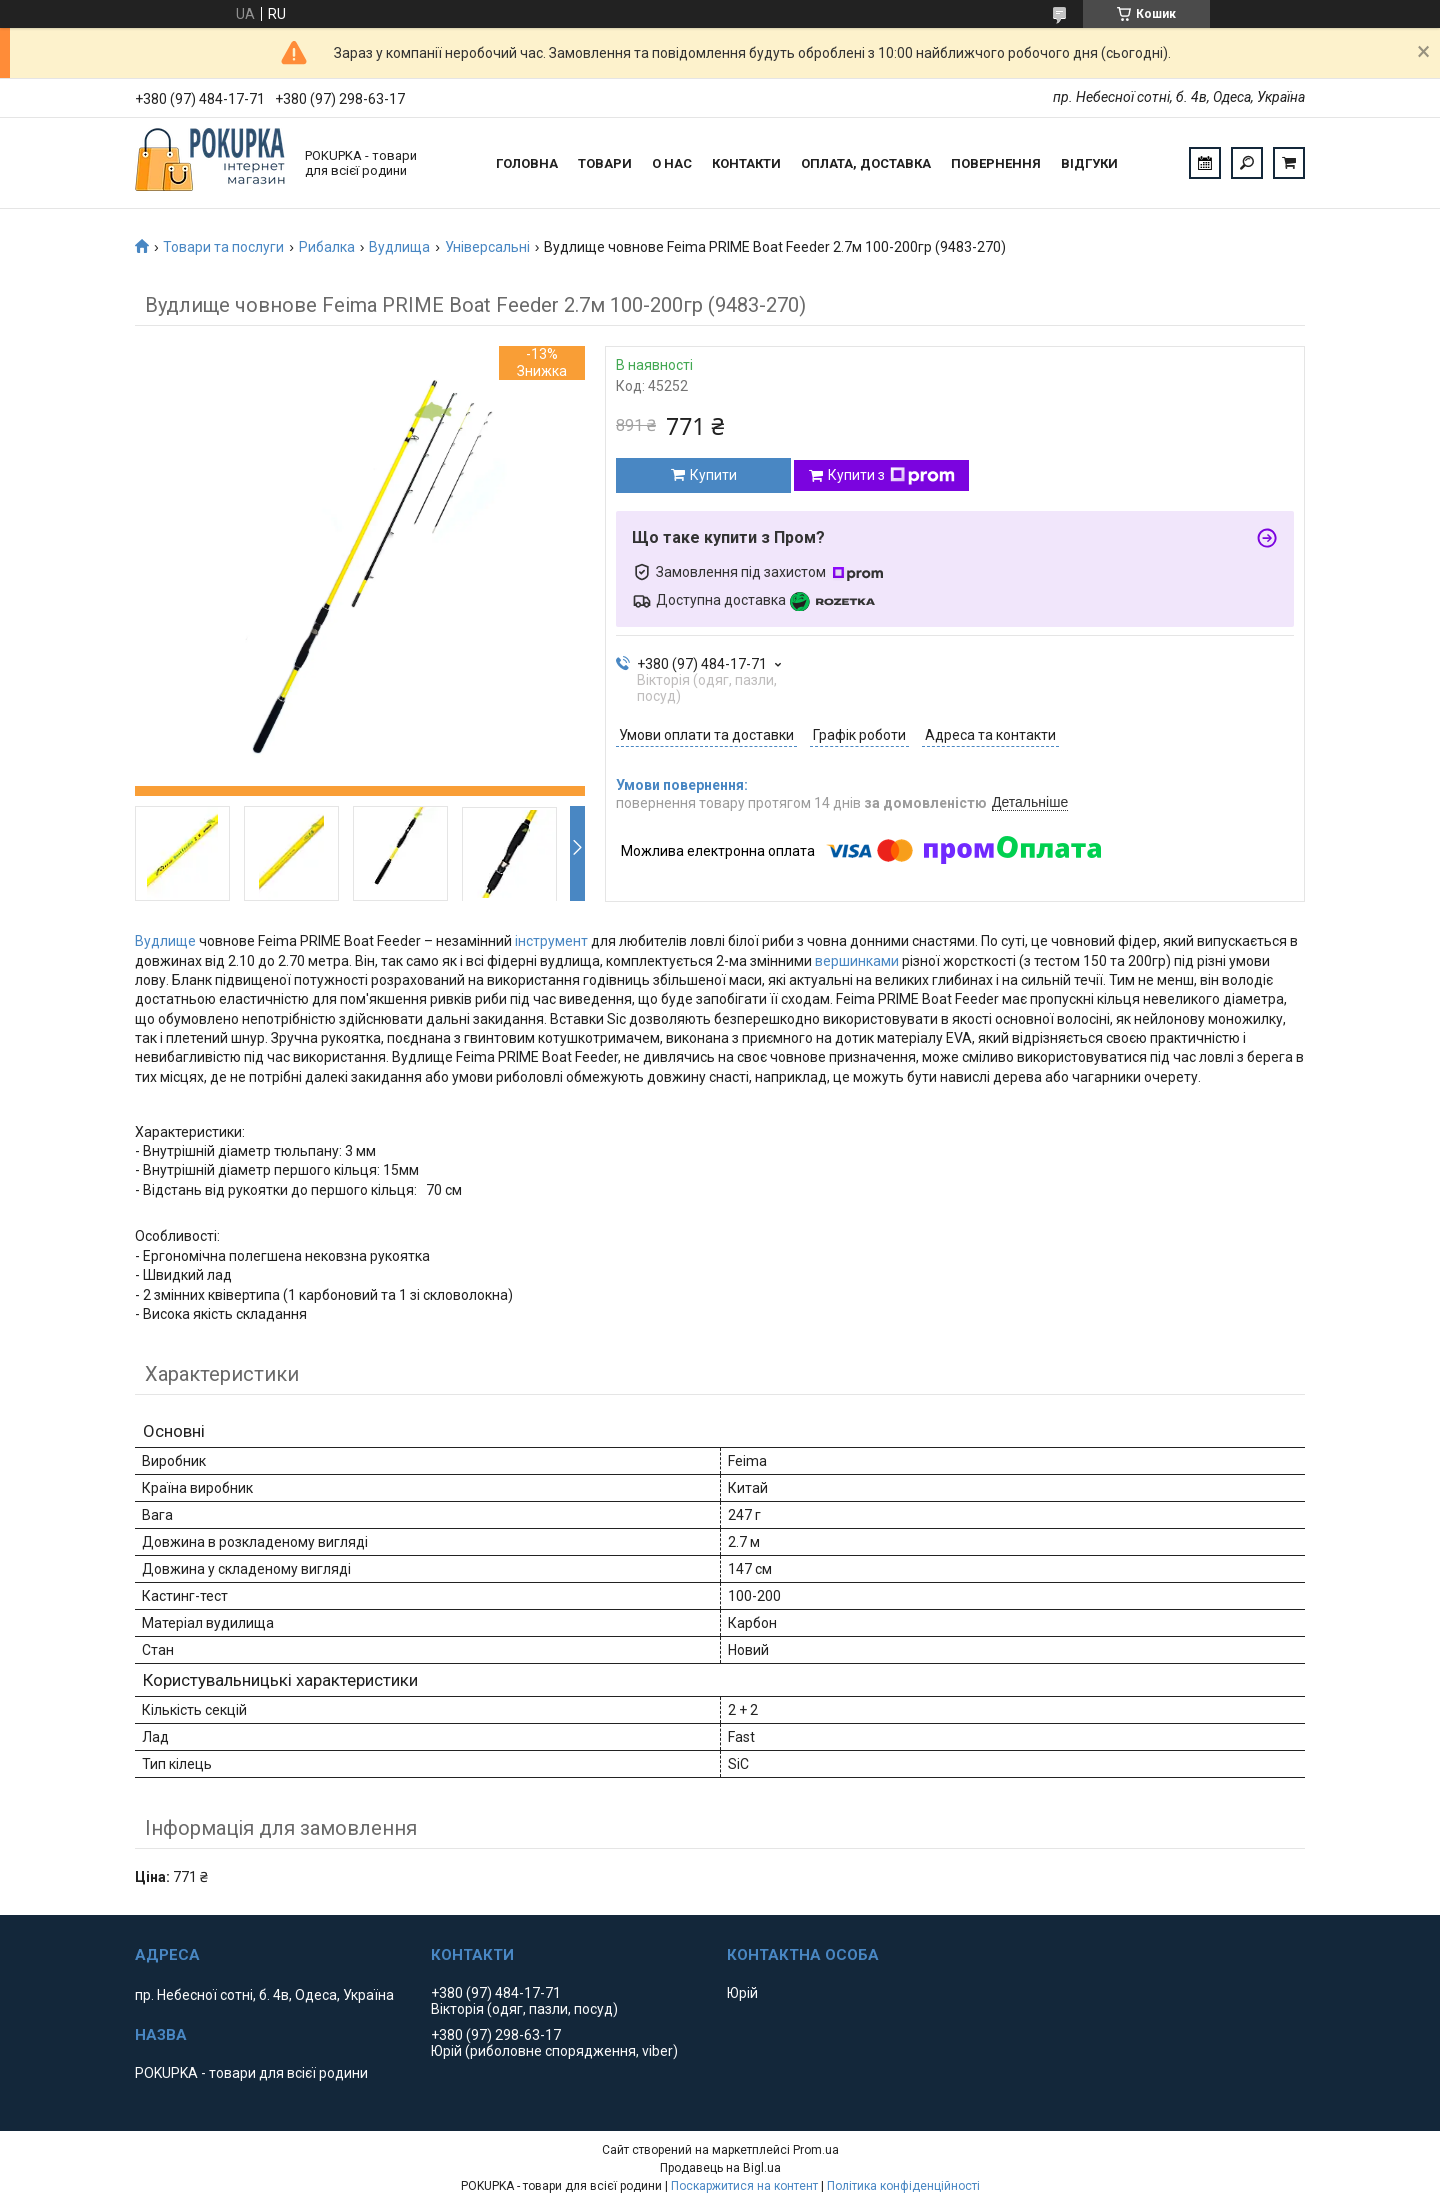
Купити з (891, 476)
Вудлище (165, 941)
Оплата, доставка (866, 163)
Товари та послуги (223, 247)
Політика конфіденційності (903, 2186)
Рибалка (327, 247)
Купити (713, 475)
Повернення (996, 163)
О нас (672, 163)
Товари (605, 163)
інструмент (551, 941)
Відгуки (1089, 163)
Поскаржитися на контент (744, 2186)
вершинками (857, 961)
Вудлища (399, 247)
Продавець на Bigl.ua (720, 2168)
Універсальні (487, 247)
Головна (527, 163)
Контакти (746, 163)
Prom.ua (816, 2150)
